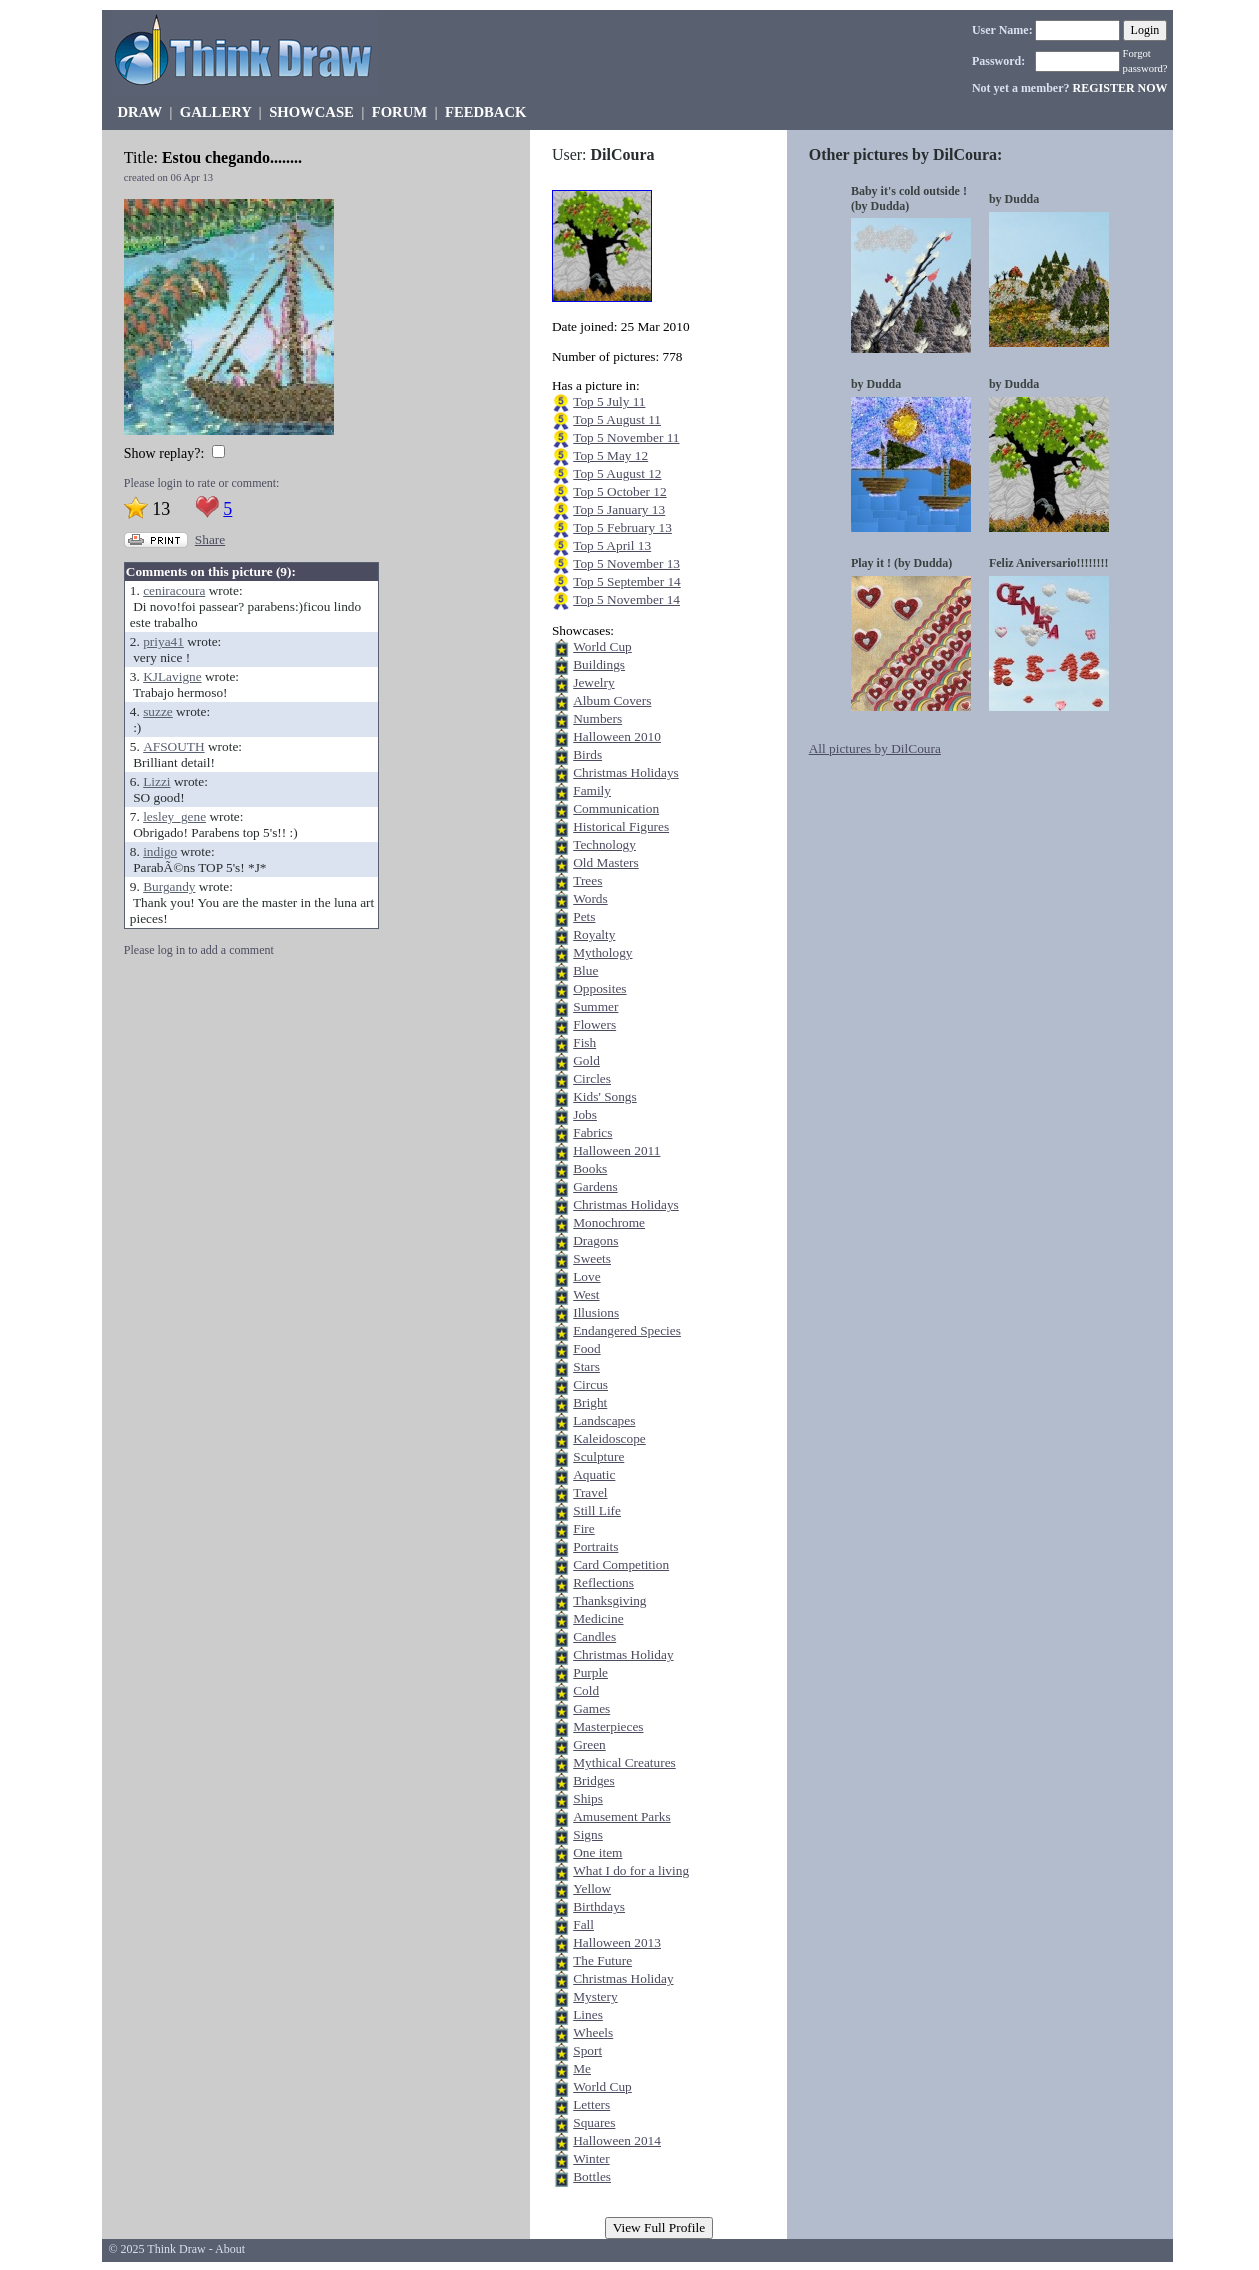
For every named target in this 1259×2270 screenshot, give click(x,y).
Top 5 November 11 (626, 437)
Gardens (595, 1186)
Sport (587, 2050)
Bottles (592, 2176)
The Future (602, 1960)
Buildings (599, 664)
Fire (583, 1528)
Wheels (593, 2032)
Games (591, 1708)
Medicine (598, 1618)
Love (586, 1276)
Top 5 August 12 (617, 473)
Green (589, 1744)
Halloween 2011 (616, 1150)
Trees (587, 880)
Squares (594, 2122)
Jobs (585, 1114)
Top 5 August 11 (617, 419)
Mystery (595, 1996)
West (586, 1294)
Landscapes (604, 1420)
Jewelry (593, 682)
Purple (590, 1672)
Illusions (596, 1312)
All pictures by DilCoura (875, 748)
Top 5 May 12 (610, 455)
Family (592, 790)
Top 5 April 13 (612, 545)
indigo (160, 851)
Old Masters (606, 862)
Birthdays (599, 1906)
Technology (604, 844)
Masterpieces (608, 1726)
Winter (591, 2158)
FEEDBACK (485, 112)
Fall (583, 1924)
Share (210, 539)
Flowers (594, 1024)
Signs (588, 1834)
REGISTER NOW (1120, 88)
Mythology (602, 952)
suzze (158, 711)
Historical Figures (621, 826)
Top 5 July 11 (609, 401)
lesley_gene (174, 816)
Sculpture (598, 1456)
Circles (592, 1078)
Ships (588, 1798)
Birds (587, 754)
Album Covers (612, 700)
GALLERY (215, 112)
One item (597, 1852)
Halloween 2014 (617, 2140)
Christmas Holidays (626, 772)
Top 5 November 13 (626, 563)
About (230, 2249)
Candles (594, 1636)
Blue (585, 970)
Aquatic (594, 1474)
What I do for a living (631, 1870)
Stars (586, 1366)
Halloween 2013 (617, 1942)
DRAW (139, 112)
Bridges (593, 1780)
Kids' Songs (605, 1096)
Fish (584, 1042)
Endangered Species (627, 1330)
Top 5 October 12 (619, 491)
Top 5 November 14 (626, 599)
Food (586, 1348)
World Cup (602, 646)
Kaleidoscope (609, 1438)
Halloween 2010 (617, 736)
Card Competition (621, 1564)
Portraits (595, 1546)
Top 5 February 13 (622, 527)
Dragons (595, 1240)
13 (161, 509)
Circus (590, 1384)
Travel (590, 1492)
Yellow (592, 1888)
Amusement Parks (621, 1816)
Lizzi (156, 781)
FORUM (399, 112)
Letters (591, 2104)
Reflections (603, 1582)
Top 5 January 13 (619, 509)
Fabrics (592, 1132)
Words (590, 898)
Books (590, 1168)
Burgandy (169, 886)
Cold (586, 1690)
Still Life (597, 1510)
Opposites (599, 988)
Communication (616, 808)
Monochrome (609, 1222)
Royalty (594, 934)
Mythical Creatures (624, 1762)
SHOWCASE (311, 112)
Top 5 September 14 (627, 581)
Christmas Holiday (623, 1654)
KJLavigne (172, 676)
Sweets (592, 1258)
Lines (588, 2014)
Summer (595, 1006)
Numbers (597, 718)
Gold (586, 1060)
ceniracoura (174, 590)
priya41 (163, 641)
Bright (590, 1402)
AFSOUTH (173, 746)
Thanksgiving (609, 1600)
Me (582, 2068)
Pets (584, 916)
